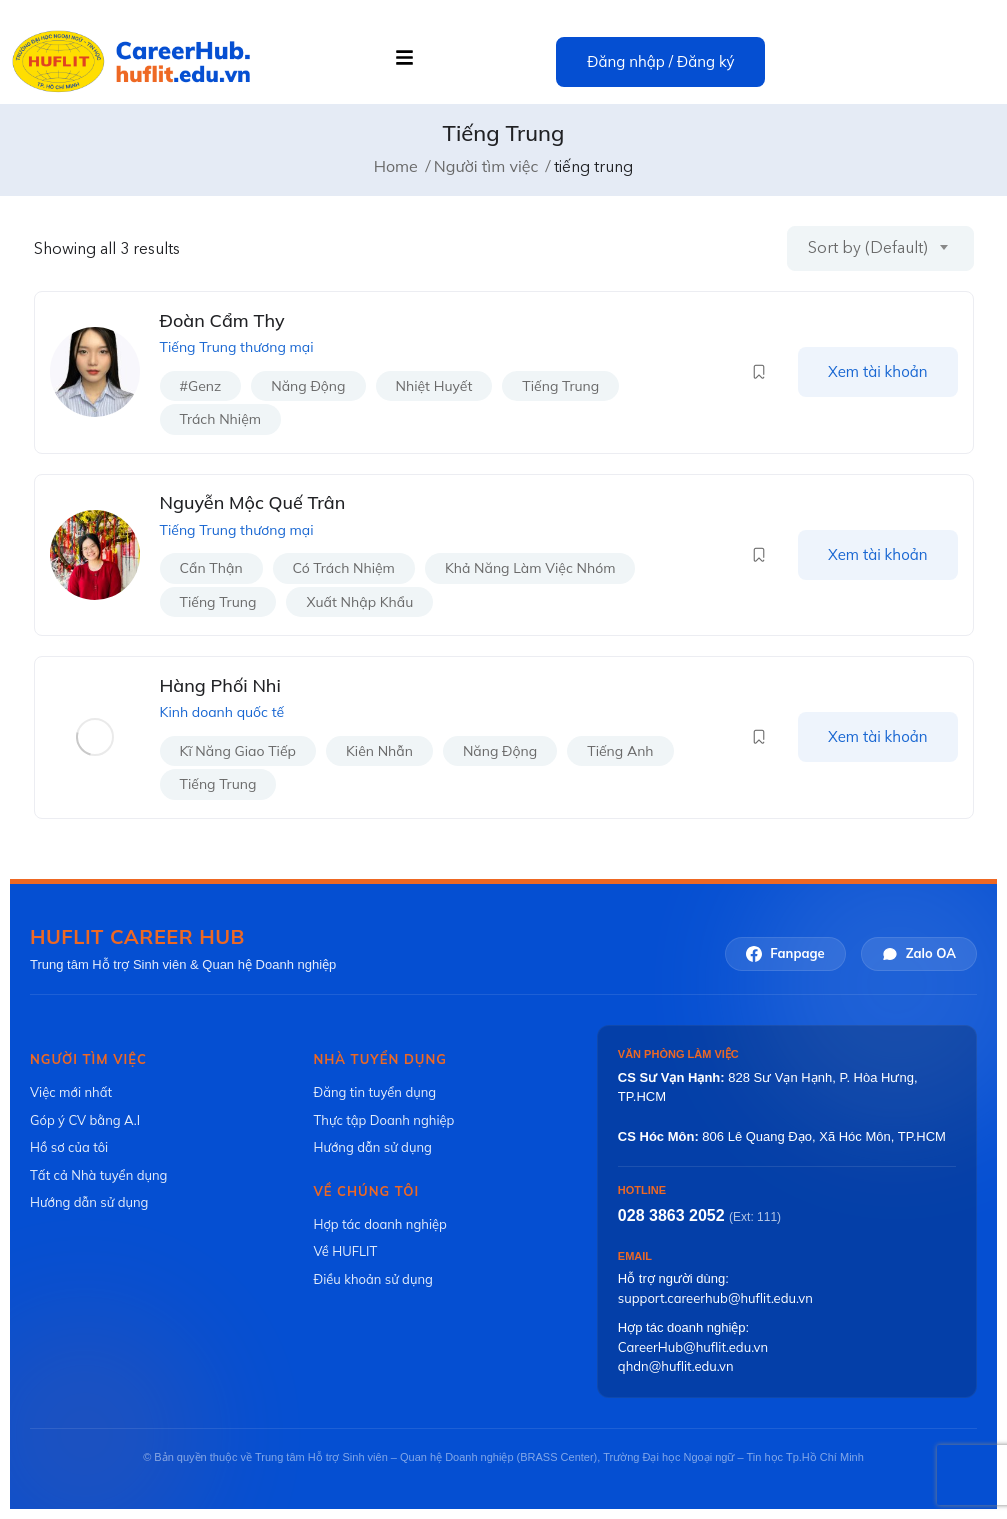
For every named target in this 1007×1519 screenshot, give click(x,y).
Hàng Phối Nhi (220, 685)
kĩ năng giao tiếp (238, 751)
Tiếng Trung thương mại (237, 347)
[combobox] (880, 248)
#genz (201, 386)
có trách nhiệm (344, 568)
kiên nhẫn (379, 751)
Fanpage (785, 953)
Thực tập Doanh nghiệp (383, 1120)
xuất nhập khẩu (359, 602)
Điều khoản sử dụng (372, 1279)
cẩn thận (211, 568)
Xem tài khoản (878, 371)
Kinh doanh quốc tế (222, 712)
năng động (308, 386)
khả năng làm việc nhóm (530, 568)
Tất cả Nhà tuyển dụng (98, 1175)
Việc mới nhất (71, 1092)
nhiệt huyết (434, 386)
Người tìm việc (486, 166)
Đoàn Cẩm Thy (222, 320)
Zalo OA (919, 953)
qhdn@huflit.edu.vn (676, 1366)
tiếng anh (620, 751)
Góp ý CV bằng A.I (85, 1120)
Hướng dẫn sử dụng (89, 1202)
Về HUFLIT (345, 1251)
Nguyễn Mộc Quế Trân (253, 502)
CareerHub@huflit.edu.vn (693, 1347)
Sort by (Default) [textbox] (868, 248)
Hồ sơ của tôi (69, 1147)
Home (396, 166)
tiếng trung (560, 386)
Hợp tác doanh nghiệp (379, 1224)
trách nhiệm (221, 419)
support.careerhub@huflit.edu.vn (715, 1298)
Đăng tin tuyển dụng (374, 1092)
